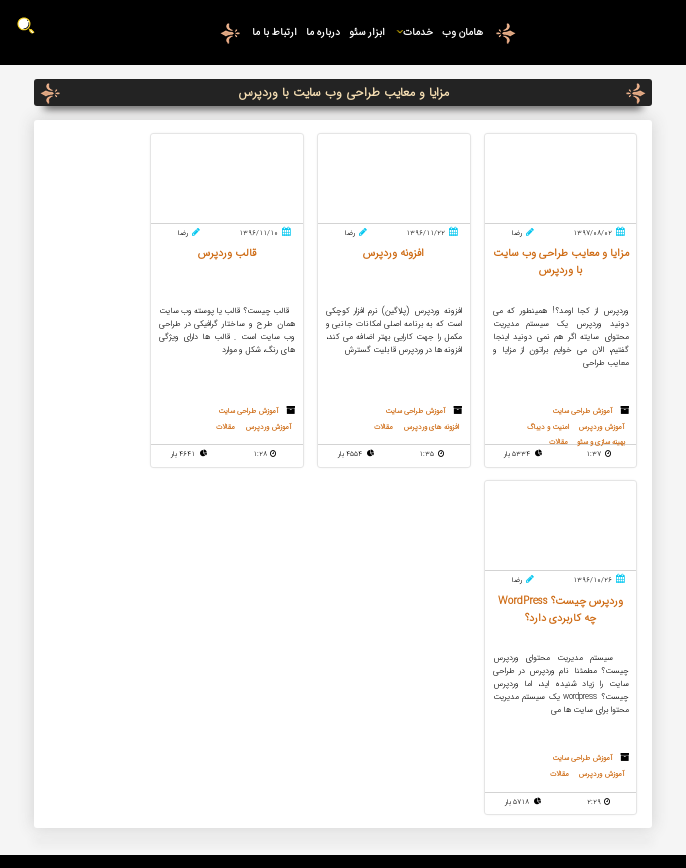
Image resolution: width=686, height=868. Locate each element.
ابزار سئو (367, 32)
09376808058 (154, 580)
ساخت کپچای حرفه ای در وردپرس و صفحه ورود (344, 642)
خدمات (413, 32)
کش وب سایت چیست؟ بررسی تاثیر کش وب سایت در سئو (344, 610)
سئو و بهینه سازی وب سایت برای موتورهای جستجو (344, 706)
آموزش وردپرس (603, 429)
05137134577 (154, 559)
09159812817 (154, 601)
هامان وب (462, 32)
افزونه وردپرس (344, 730)
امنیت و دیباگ (544, 429)
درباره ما (323, 32)
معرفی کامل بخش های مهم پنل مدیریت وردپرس (344, 578)
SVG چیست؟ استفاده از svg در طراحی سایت (344, 674)
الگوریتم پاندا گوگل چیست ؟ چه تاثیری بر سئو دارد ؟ (344, 754)
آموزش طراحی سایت (580, 412)
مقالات (393, 429)
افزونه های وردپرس (445, 429)
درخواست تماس (139, 638)
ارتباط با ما (274, 32)
